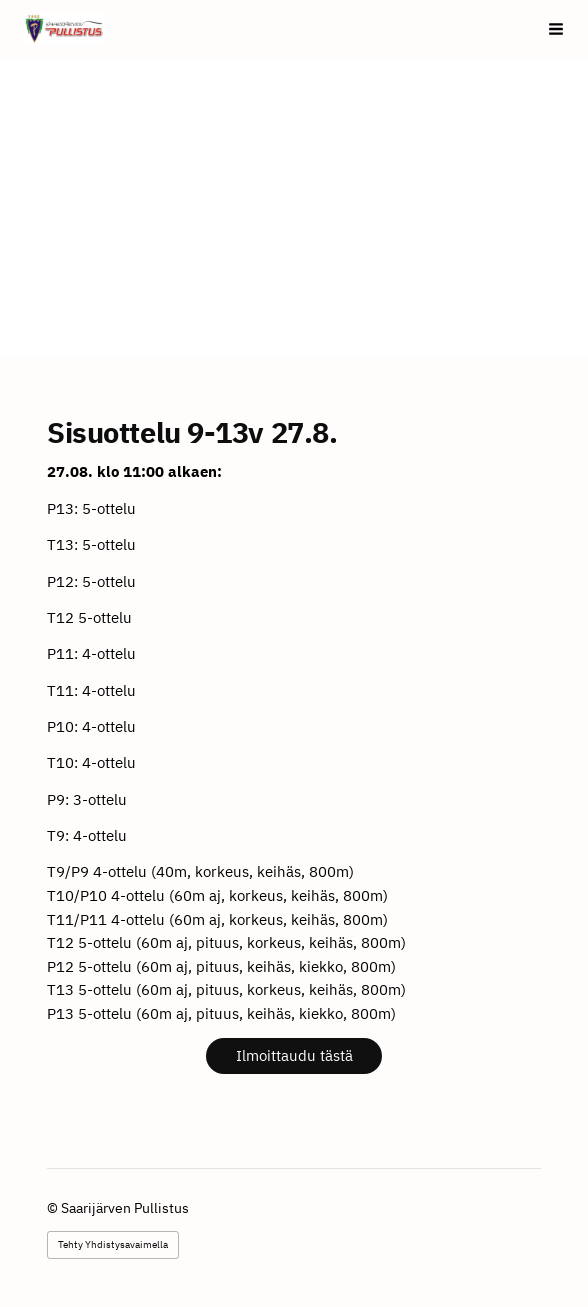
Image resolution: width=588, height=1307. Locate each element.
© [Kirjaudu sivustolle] (54, 1208)
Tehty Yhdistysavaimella (113, 1244)
